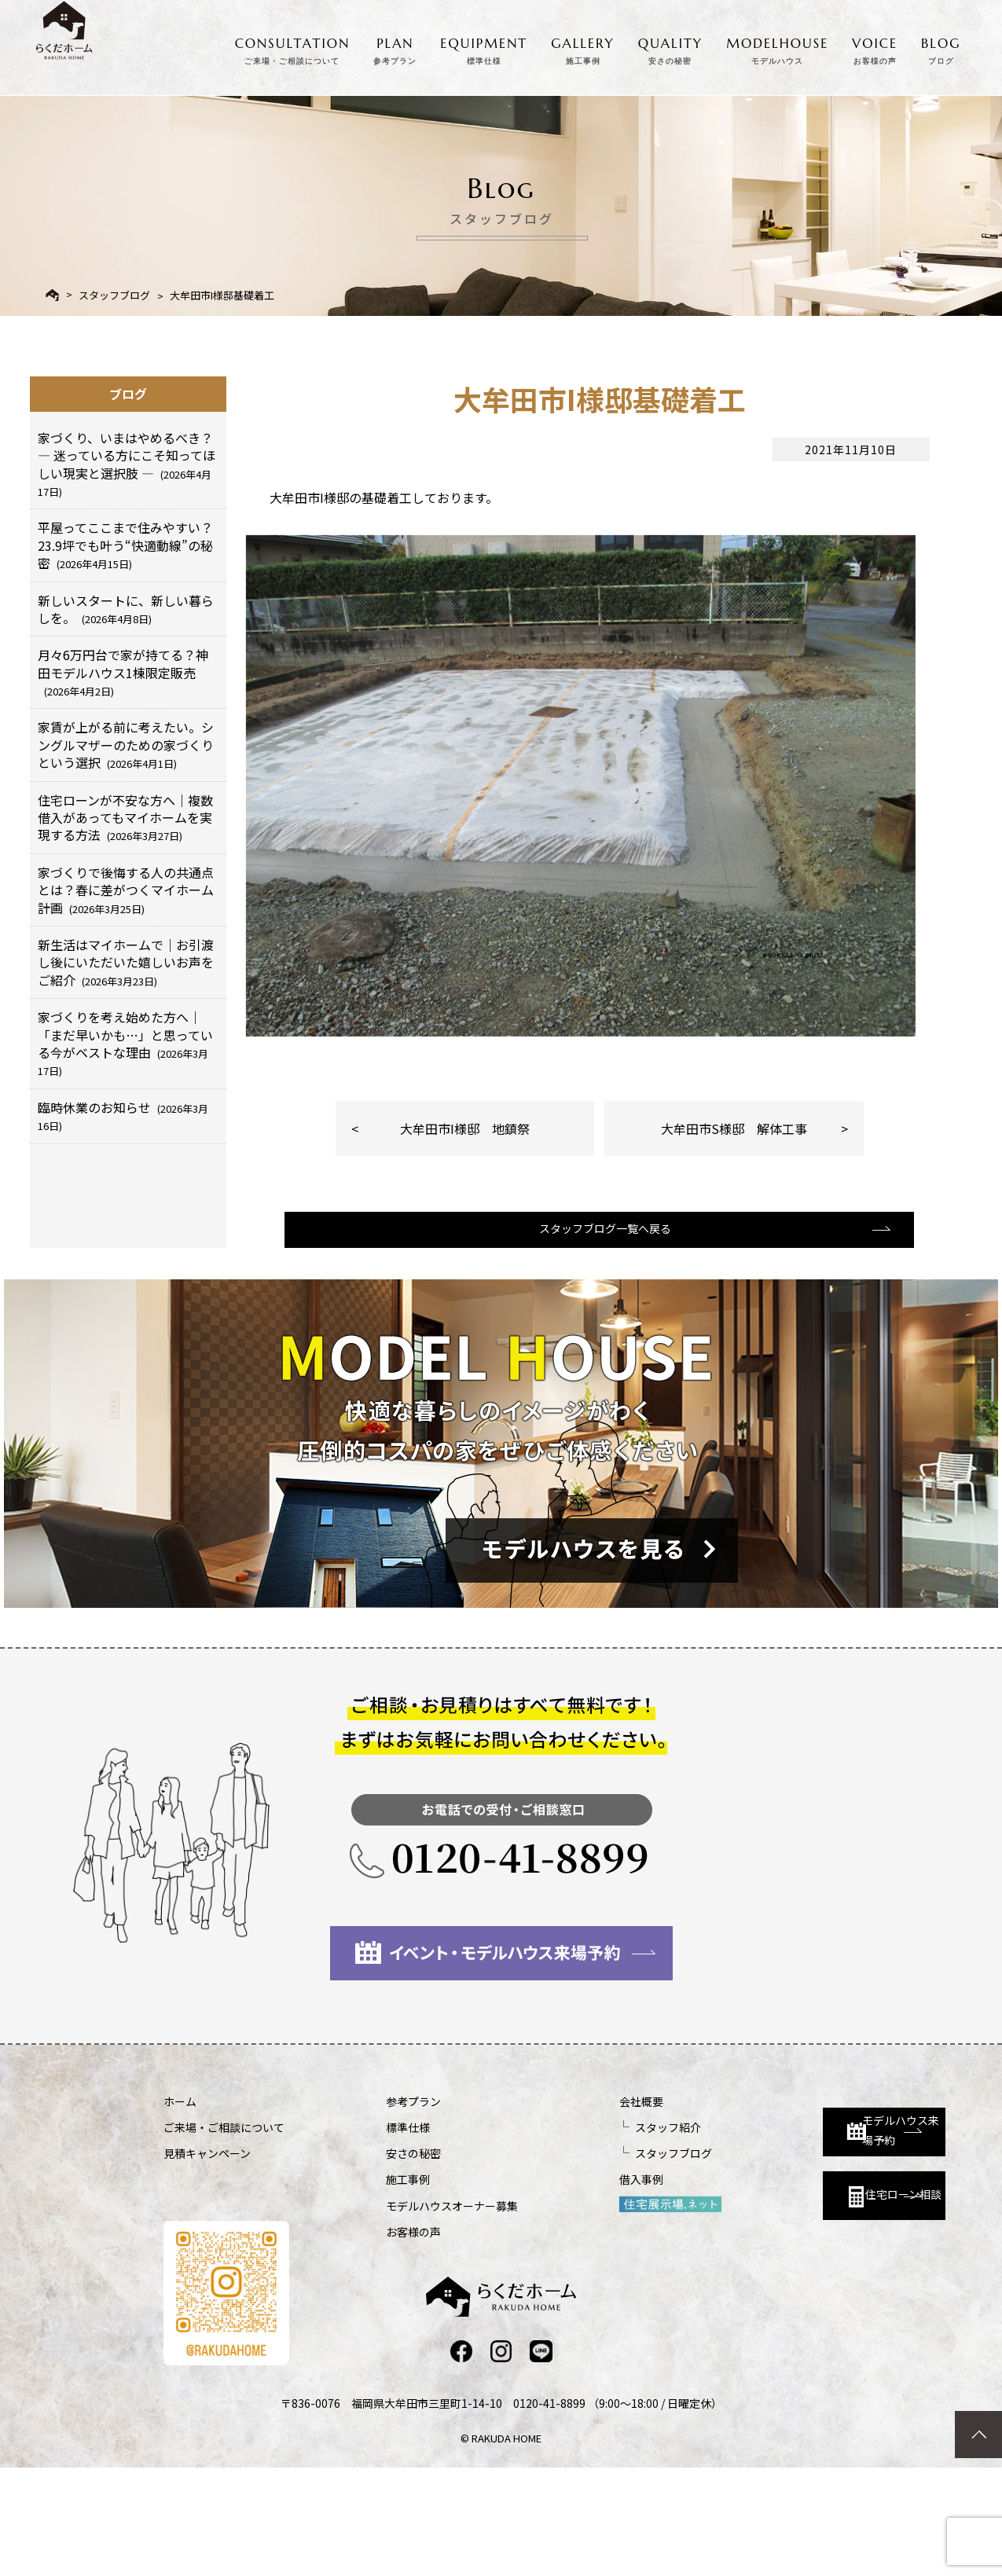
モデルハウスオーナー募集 (410, 2312)
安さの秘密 (371, 2260)
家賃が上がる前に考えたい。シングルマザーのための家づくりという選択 (126, 744)
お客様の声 (371, 2338)
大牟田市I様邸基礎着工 (222, 295)
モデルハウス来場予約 (805, 2222)
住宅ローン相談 (798, 2292)
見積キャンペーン (207, 2260)
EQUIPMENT (483, 48)
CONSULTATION (293, 48)
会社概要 (558, 2207)
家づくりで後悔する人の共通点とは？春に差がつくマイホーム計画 (126, 890)
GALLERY (583, 48)
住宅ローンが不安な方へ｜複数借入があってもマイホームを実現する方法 (125, 818)
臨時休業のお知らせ (123, 1115)
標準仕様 (366, 2234)
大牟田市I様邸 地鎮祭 (465, 1215)
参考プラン (371, 2207)
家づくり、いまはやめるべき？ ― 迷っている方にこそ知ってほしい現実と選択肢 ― (126, 463)
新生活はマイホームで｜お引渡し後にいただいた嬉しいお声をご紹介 (126, 962)
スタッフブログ (114, 295)
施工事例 (366, 2286)
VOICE (874, 48)
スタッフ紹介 (585, 2234)
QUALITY (670, 48)
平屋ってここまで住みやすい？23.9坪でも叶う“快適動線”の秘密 (125, 545)
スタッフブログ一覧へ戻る (597, 1333)
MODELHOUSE (777, 48)
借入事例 (558, 2286)
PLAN (395, 48)
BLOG (940, 48)
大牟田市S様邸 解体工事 (734, 1215)
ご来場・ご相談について (223, 2234)
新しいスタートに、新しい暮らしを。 (126, 609)
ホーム (179, 2207)
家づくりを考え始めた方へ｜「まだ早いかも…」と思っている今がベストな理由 (125, 1042)
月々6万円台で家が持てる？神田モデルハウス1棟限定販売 (123, 672)
